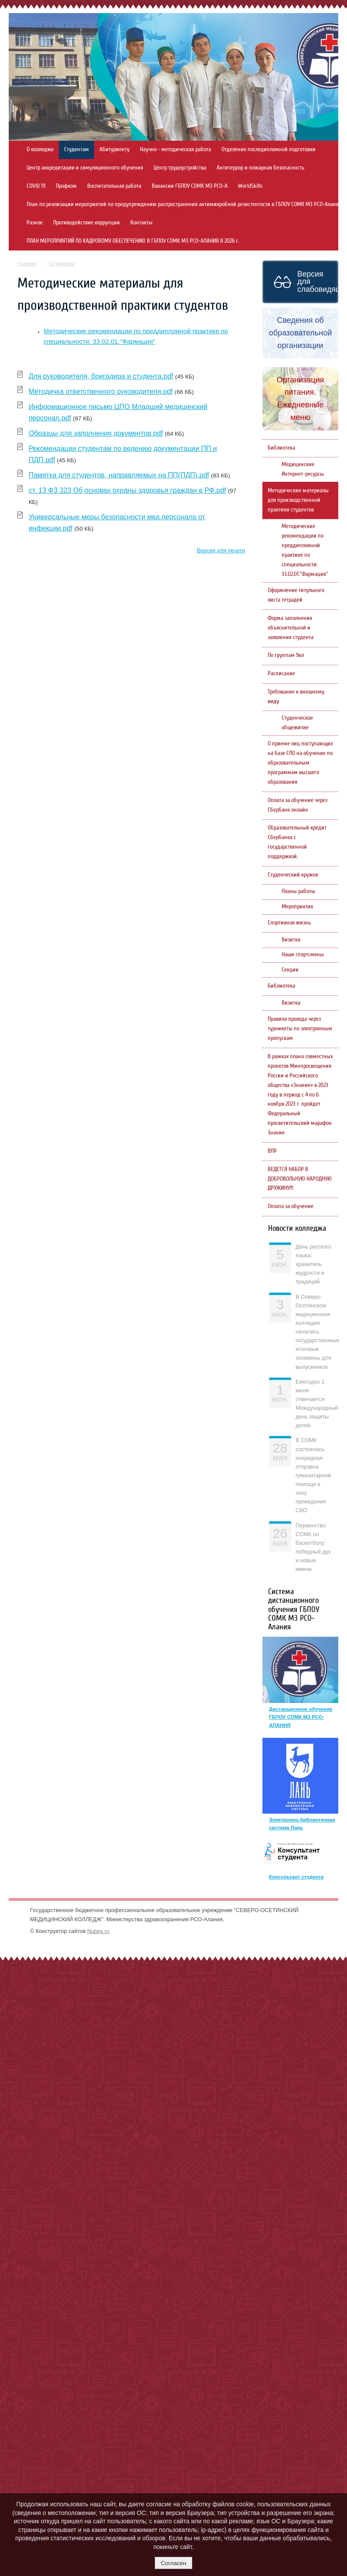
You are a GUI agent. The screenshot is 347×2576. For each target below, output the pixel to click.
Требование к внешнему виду (296, 696)
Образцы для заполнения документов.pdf (96, 433)
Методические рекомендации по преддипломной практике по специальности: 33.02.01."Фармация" (305, 550)
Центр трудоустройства (179, 167)
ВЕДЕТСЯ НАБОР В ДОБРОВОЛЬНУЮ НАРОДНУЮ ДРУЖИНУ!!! (300, 1179)
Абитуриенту (114, 149)
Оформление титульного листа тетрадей (296, 595)
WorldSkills (250, 186)
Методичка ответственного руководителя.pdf (101, 391)
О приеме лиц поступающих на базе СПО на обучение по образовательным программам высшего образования (300, 762)
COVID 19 (36, 186)
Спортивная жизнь (289, 922)
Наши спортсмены (303, 954)
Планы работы (298, 891)
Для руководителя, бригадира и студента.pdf (101, 376)
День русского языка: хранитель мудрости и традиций (313, 1264)
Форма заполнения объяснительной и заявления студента (290, 628)
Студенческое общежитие (297, 722)
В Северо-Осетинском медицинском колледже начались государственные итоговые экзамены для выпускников (317, 1332)
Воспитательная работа (114, 186)
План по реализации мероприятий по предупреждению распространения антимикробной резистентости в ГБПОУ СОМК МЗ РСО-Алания (184, 204)
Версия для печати (221, 551)
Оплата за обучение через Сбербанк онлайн (297, 805)
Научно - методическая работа (175, 149)
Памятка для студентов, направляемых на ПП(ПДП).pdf (119, 475)
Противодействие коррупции (86, 222)
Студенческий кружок (293, 874)
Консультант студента (296, 1876)
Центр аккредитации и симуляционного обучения (85, 167)
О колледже (40, 149)
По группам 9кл (286, 655)
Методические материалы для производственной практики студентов (298, 500)
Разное (35, 222)
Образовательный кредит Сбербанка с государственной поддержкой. (297, 842)
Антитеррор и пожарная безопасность (260, 167)
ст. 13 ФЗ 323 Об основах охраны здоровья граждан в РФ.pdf (127, 490)
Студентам (76, 149)
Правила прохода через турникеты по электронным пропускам (300, 1029)
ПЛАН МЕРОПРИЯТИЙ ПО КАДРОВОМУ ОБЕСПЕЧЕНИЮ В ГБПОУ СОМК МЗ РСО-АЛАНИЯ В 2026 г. (133, 240)
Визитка (291, 939)
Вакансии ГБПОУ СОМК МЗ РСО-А (190, 186)
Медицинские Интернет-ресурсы (303, 469)
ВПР (272, 1151)
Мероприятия (297, 906)
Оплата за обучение (290, 1206)
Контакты (141, 222)
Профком (66, 186)
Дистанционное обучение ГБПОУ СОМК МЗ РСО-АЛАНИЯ (300, 1717)
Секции (290, 969)
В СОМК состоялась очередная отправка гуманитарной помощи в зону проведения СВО (313, 1475)
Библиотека (281, 447)
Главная (27, 263)
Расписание (281, 673)
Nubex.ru (98, 1931)
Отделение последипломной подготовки (268, 149)
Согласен (173, 2563)
